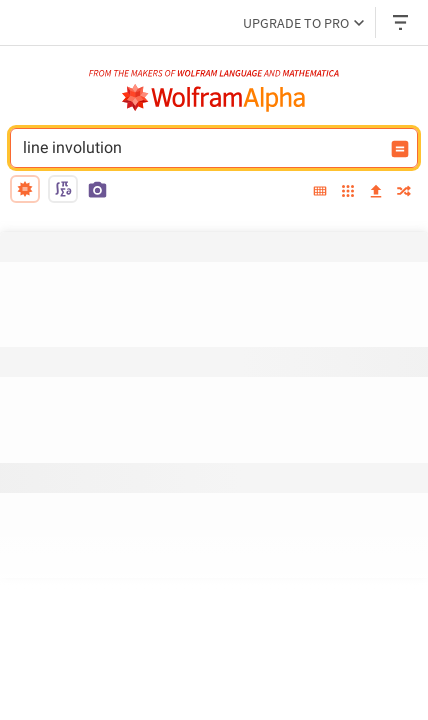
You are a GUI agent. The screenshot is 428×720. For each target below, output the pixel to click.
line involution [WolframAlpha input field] (201, 148)
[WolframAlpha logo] (214, 98)
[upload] (376, 192)
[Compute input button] (400, 149)
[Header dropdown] (402, 22)
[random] (404, 192)
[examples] (348, 192)
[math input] (63, 189)
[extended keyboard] (320, 192)
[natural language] (25, 189)
